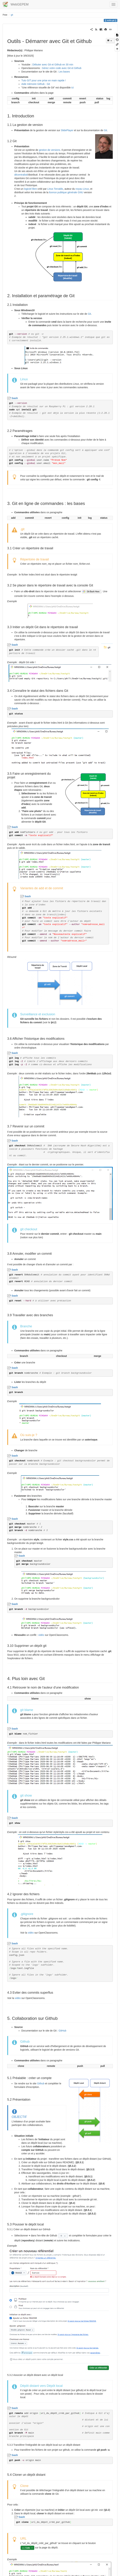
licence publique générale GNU (66, 192)
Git (105, 130)
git (12, 15)
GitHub (62, 2030)
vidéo (41, 1635)
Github (40, 2083)
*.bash (14, 398)
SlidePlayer (67, 130)
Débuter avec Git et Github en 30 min (52, 64)
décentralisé (21, 174)
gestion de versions (49, 150)
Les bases (64, 71)
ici (72, 87)
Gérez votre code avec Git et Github (61, 68)
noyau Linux (82, 188)
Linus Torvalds (55, 188)
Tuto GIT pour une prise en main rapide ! (43, 80)
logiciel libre (30, 188)
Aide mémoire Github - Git (35, 84)
